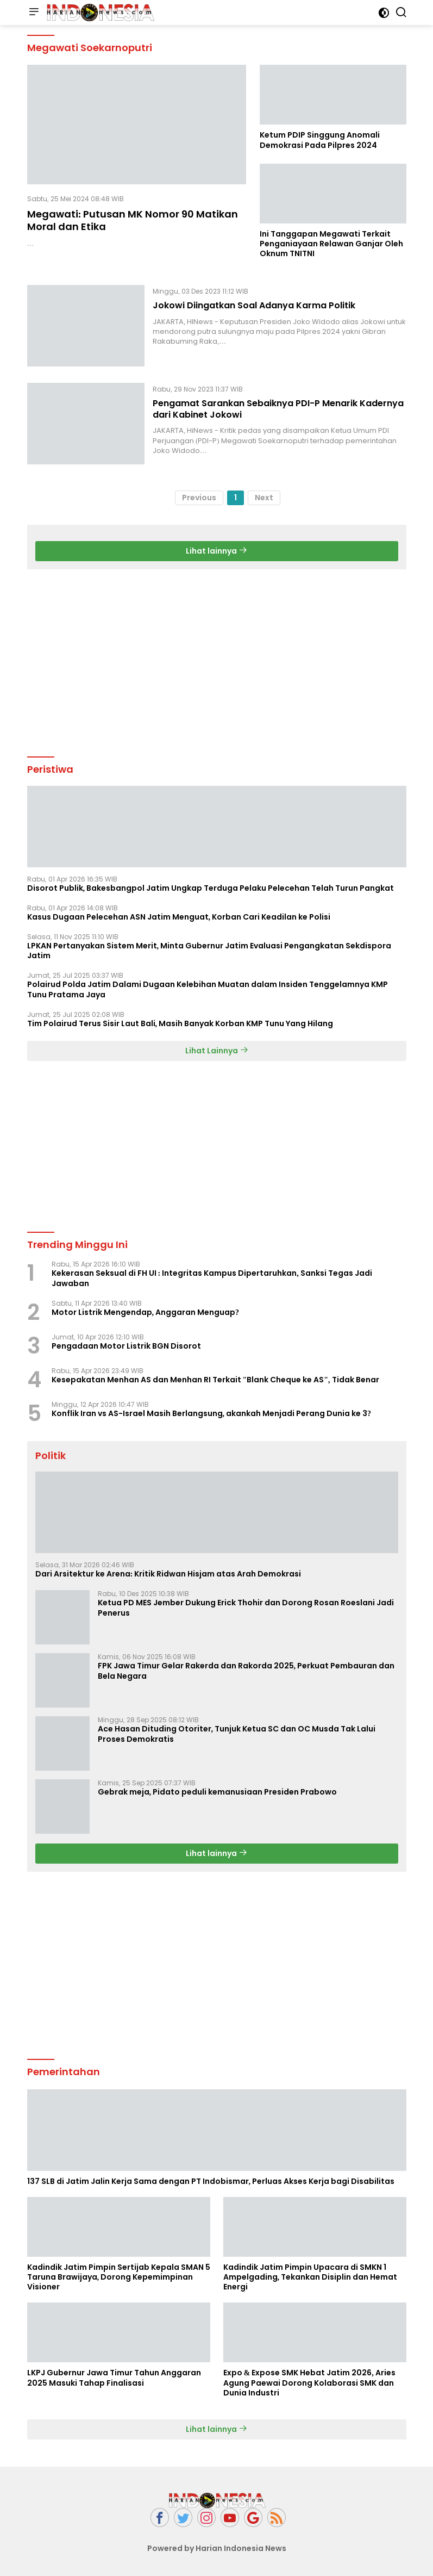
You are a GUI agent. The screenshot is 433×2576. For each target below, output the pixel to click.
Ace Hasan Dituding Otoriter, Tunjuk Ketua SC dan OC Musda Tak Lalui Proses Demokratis (237, 1733)
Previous (199, 497)
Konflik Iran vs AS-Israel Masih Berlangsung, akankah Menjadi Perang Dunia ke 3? (212, 1413)
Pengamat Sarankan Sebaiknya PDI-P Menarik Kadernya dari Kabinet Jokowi (278, 409)
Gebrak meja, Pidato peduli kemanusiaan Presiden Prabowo (217, 1792)
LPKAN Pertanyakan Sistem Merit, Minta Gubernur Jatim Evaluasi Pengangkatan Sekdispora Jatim (209, 950)
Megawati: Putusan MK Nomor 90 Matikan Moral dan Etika (133, 220)
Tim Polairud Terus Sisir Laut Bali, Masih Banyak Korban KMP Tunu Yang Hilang (180, 1023)
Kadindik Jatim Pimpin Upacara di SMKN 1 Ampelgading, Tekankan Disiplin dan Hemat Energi (310, 2277)
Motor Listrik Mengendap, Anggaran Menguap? (146, 1312)
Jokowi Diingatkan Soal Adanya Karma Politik (254, 305)
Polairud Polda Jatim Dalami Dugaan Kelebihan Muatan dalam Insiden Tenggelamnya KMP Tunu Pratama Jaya (207, 989)
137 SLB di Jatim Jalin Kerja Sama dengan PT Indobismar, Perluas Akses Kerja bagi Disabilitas (211, 2181)
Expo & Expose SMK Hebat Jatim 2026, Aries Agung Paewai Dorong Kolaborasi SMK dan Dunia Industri (309, 2383)
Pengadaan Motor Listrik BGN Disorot (126, 1346)
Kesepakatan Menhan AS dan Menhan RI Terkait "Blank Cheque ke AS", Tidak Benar (215, 1380)
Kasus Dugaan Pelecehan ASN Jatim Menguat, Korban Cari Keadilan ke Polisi (179, 917)
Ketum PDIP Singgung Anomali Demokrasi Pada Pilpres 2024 (320, 140)
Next (264, 497)
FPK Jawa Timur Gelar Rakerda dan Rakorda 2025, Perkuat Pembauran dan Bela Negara (246, 1670)
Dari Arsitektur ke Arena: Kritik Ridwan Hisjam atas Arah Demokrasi (168, 1574)
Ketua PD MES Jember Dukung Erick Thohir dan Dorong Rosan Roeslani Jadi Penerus (246, 1607)
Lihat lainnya (216, 550)
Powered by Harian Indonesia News (216, 2548)
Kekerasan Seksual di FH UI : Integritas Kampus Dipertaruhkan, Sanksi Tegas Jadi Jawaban (212, 1278)
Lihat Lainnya (216, 1050)
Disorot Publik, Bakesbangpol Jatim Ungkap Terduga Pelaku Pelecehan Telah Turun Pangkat (210, 888)
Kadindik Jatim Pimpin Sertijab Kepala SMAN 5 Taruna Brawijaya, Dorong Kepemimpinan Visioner (118, 2277)
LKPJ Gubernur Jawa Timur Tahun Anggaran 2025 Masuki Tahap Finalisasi (114, 2377)
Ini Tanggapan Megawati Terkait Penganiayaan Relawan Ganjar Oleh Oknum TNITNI (331, 244)
